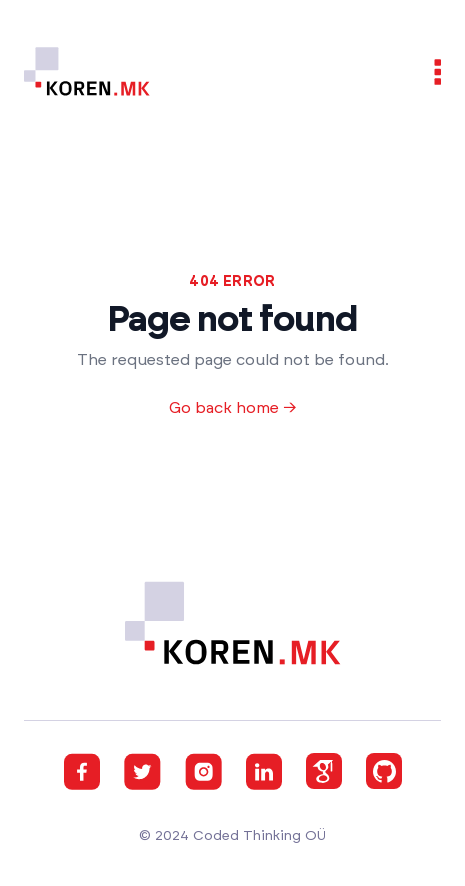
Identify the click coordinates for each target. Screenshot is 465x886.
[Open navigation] (428, 72)
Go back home (233, 408)
